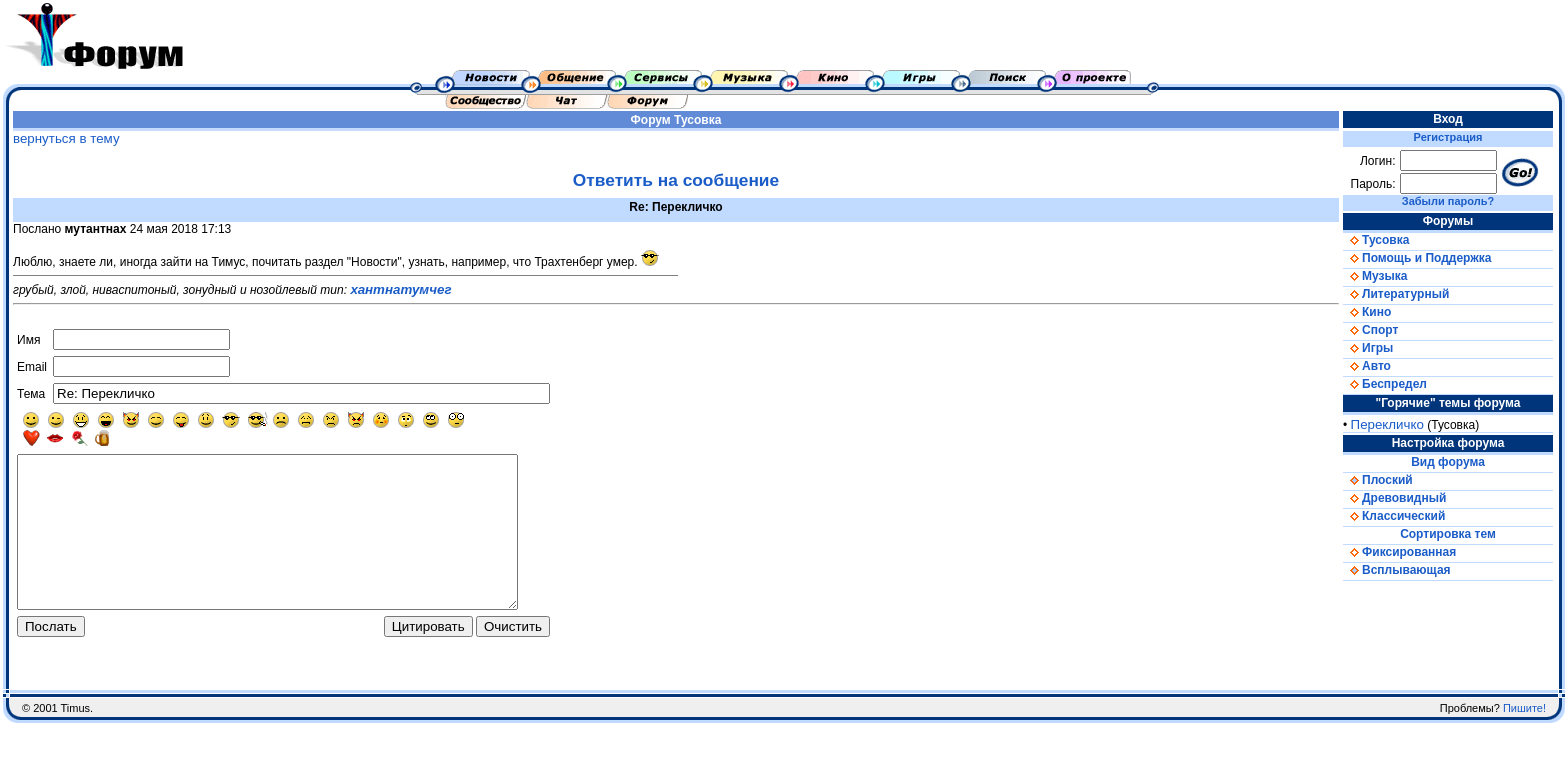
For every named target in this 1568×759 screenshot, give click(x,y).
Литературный (1396, 294)
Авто (1367, 366)
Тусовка (697, 120)
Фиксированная (1399, 552)
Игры (1368, 348)
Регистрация (1448, 137)
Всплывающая (1397, 570)
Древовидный (1394, 498)
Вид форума (1448, 462)
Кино (1367, 312)
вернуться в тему (66, 138)
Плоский (1378, 480)
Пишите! (1524, 744)
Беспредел (1385, 384)
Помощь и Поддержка (1417, 258)
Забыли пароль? (1448, 201)
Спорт (1370, 330)
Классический (1394, 516)
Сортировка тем (1448, 534)
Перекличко (1387, 424)
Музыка (1375, 276)
